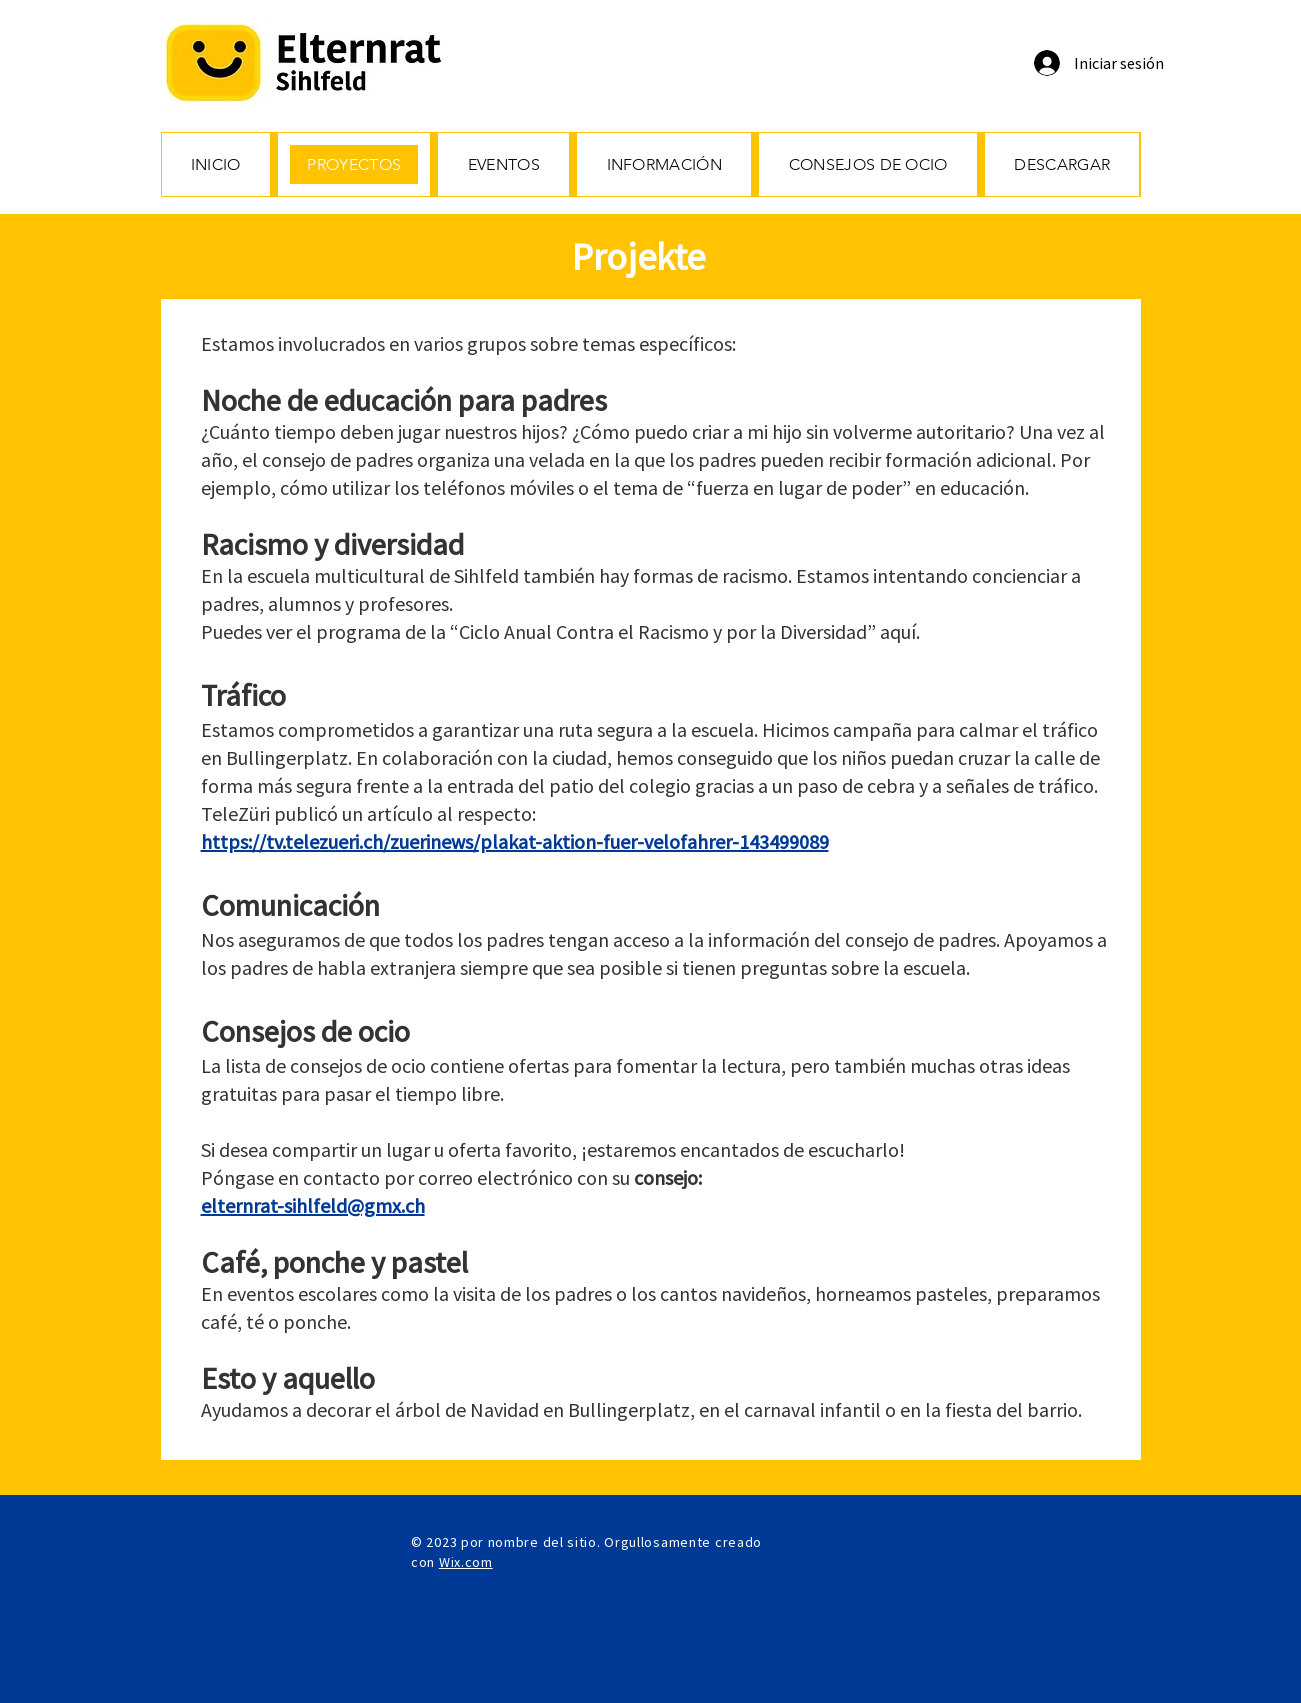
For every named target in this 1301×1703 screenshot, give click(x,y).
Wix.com (466, 1562)
